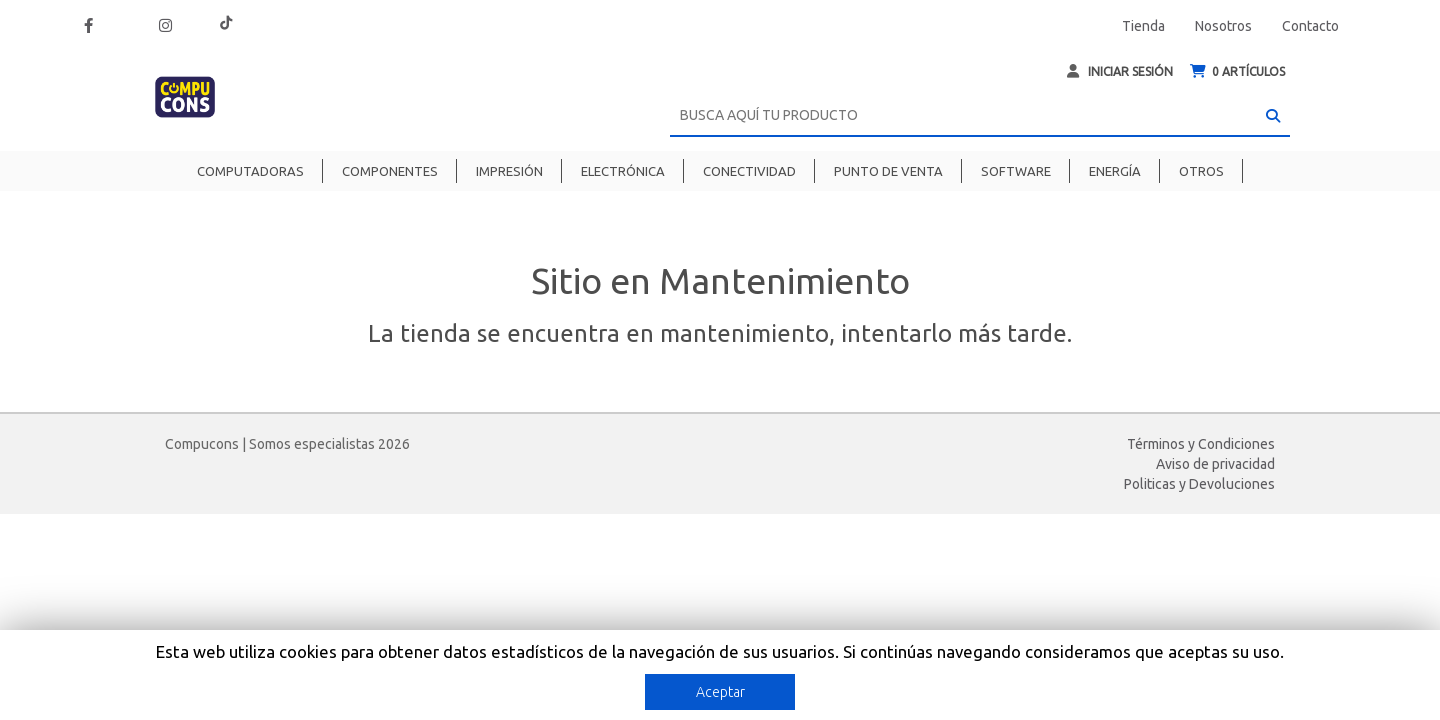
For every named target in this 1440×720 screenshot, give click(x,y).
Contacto (1310, 26)
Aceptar (720, 692)
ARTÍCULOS (1237, 71)
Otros (1201, 171)
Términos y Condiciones (1201, 444)
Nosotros (1223, 26)
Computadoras (250, 171)
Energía (1115, 171)
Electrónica (623, 171)
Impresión (509, 171)
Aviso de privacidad (1215, 464)
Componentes (390, 171)
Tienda (1143, 26)
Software (1016, 171)
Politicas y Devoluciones (1199, 484)
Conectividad (749, 171)
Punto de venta (888, 171)
